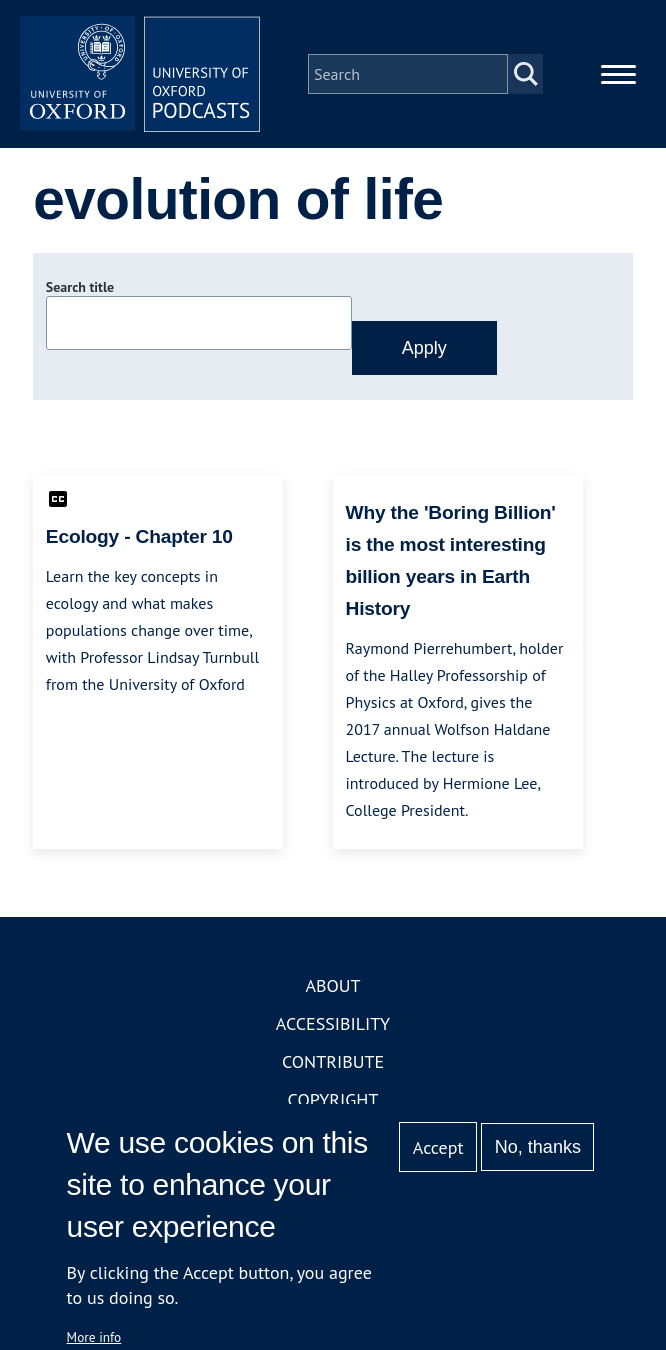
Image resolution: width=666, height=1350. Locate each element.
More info (94, 1337)
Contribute (333, 1061)
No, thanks (538, 1147)
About (332, 985)
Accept (438, 1147)
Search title (80, 287)
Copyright (333, 1099)
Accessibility (333, 1023)
